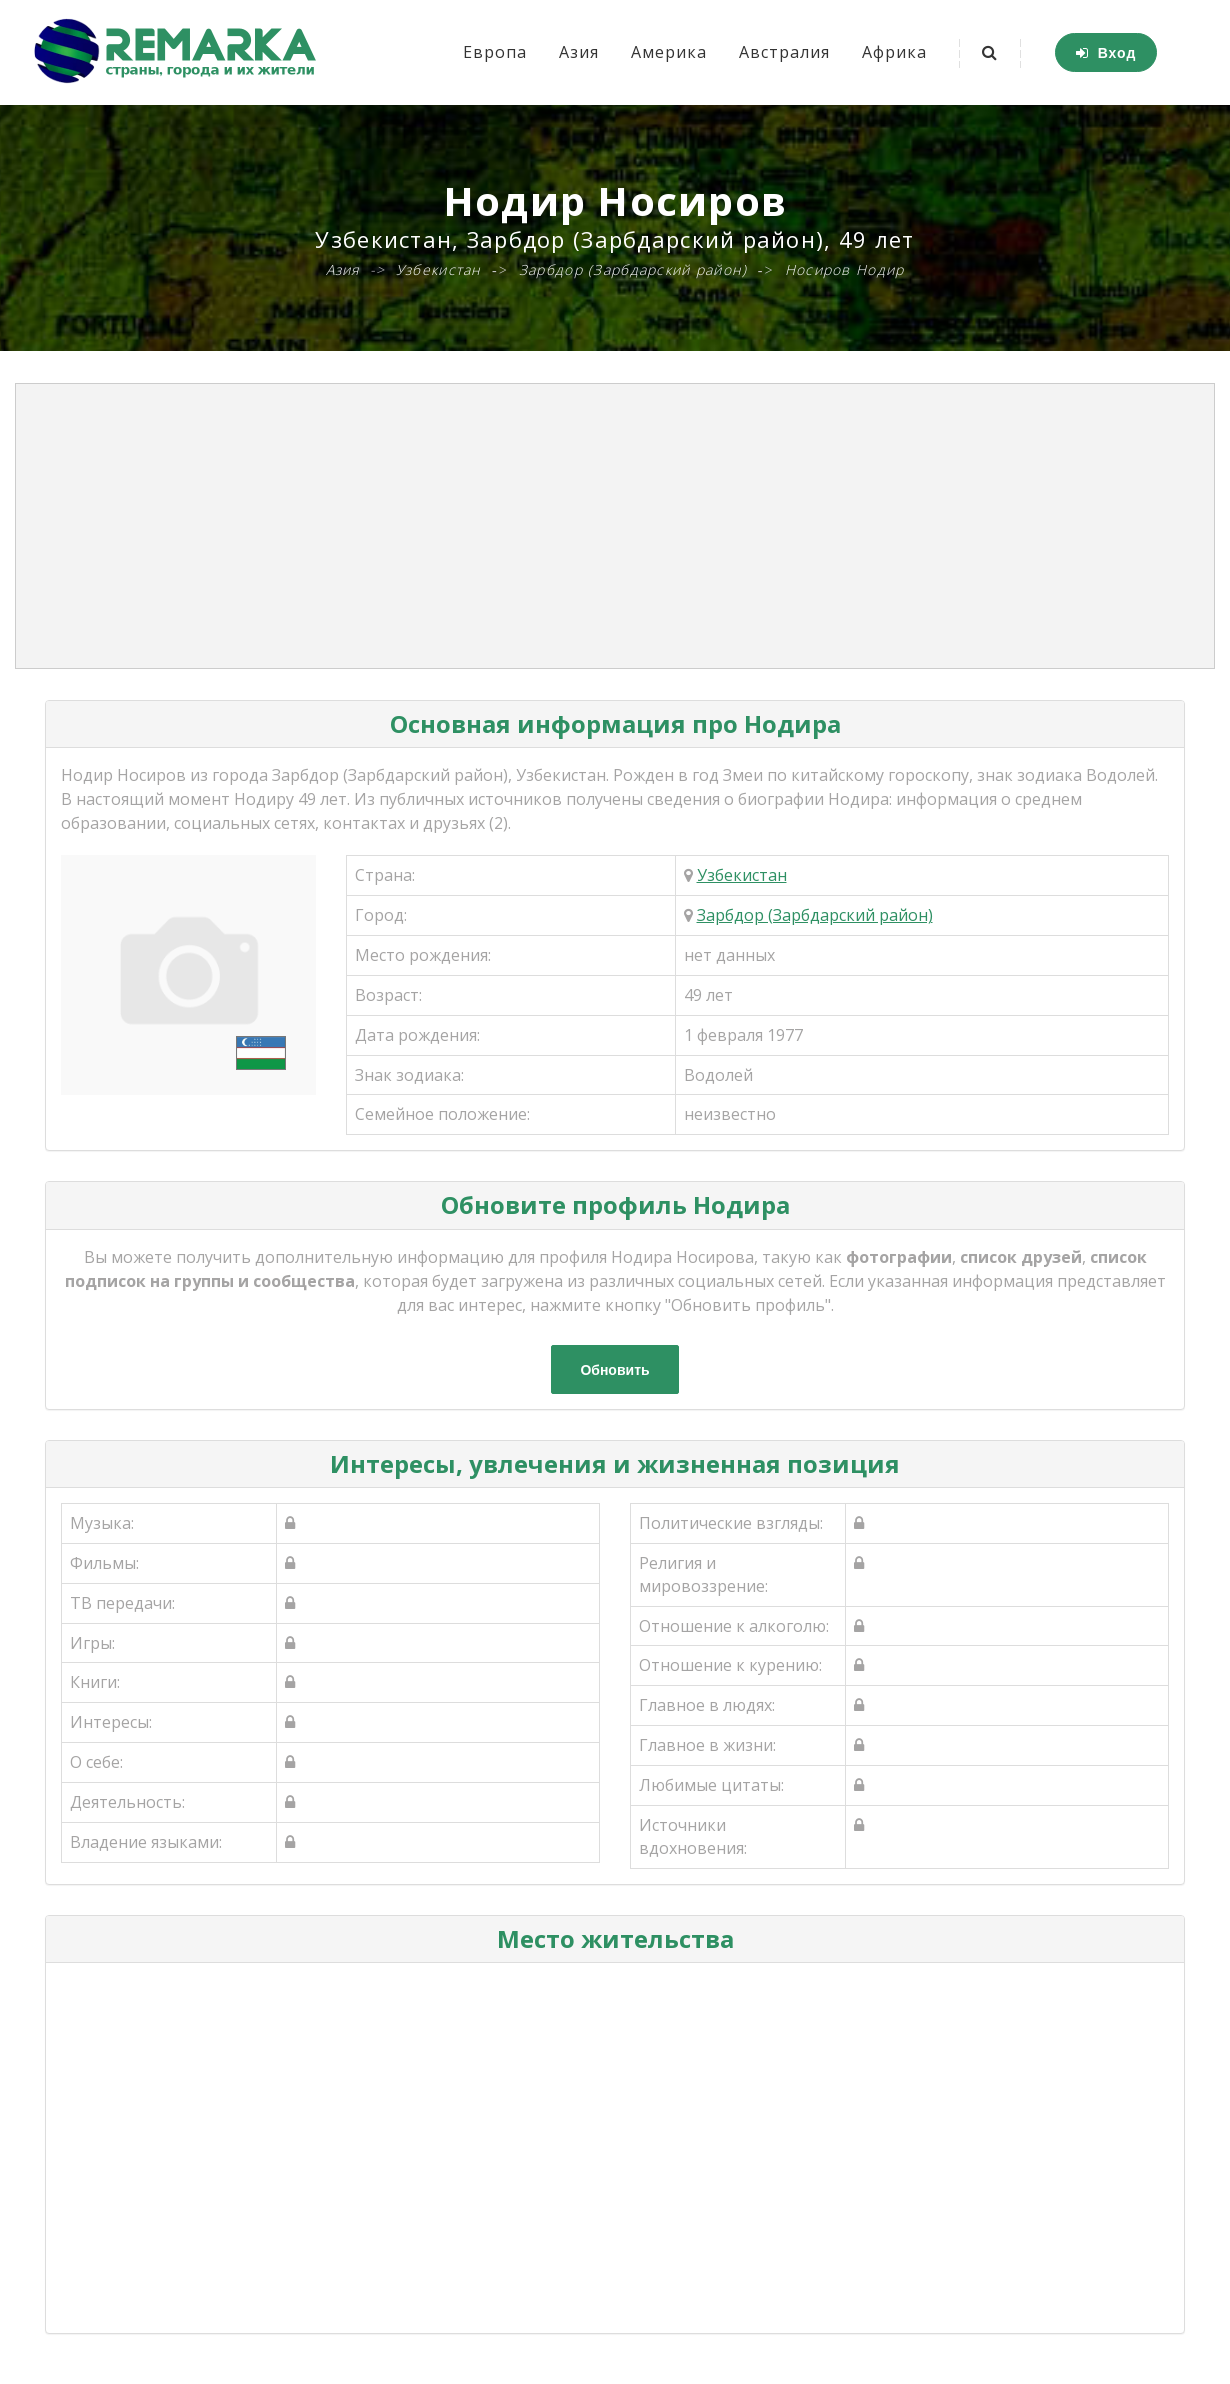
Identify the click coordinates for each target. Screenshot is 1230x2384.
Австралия (784, 52)
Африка (894, 52)
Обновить (614, 1370)
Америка (669, 52)
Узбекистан (742, 875)
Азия (579, 52)
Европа (495, 52)
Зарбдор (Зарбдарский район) (815, 915)
